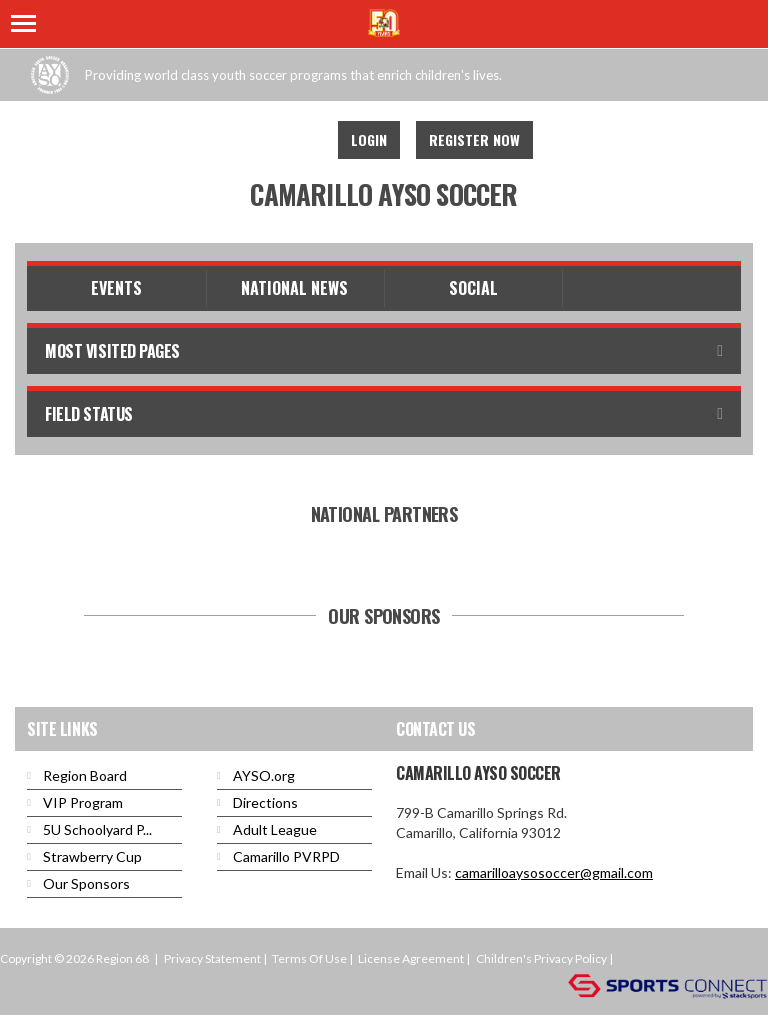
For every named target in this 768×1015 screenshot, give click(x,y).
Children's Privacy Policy (541, 958)
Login (369, 139)
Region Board (85, 775)
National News (294, 288)
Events (116, 288)
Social (473, 288)
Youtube (296, 140)
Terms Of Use (309, 958)
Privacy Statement (212, 958)
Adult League (275, 829)
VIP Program (83, 802)
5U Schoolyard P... (97, 829)
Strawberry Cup (92, 856)
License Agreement (411, 958)
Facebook (252, 140)
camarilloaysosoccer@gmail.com (554, 872)
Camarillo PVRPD (286, 856)
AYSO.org (264, 775)
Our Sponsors (86, 883)
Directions (265, 802)
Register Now (474, 139)
